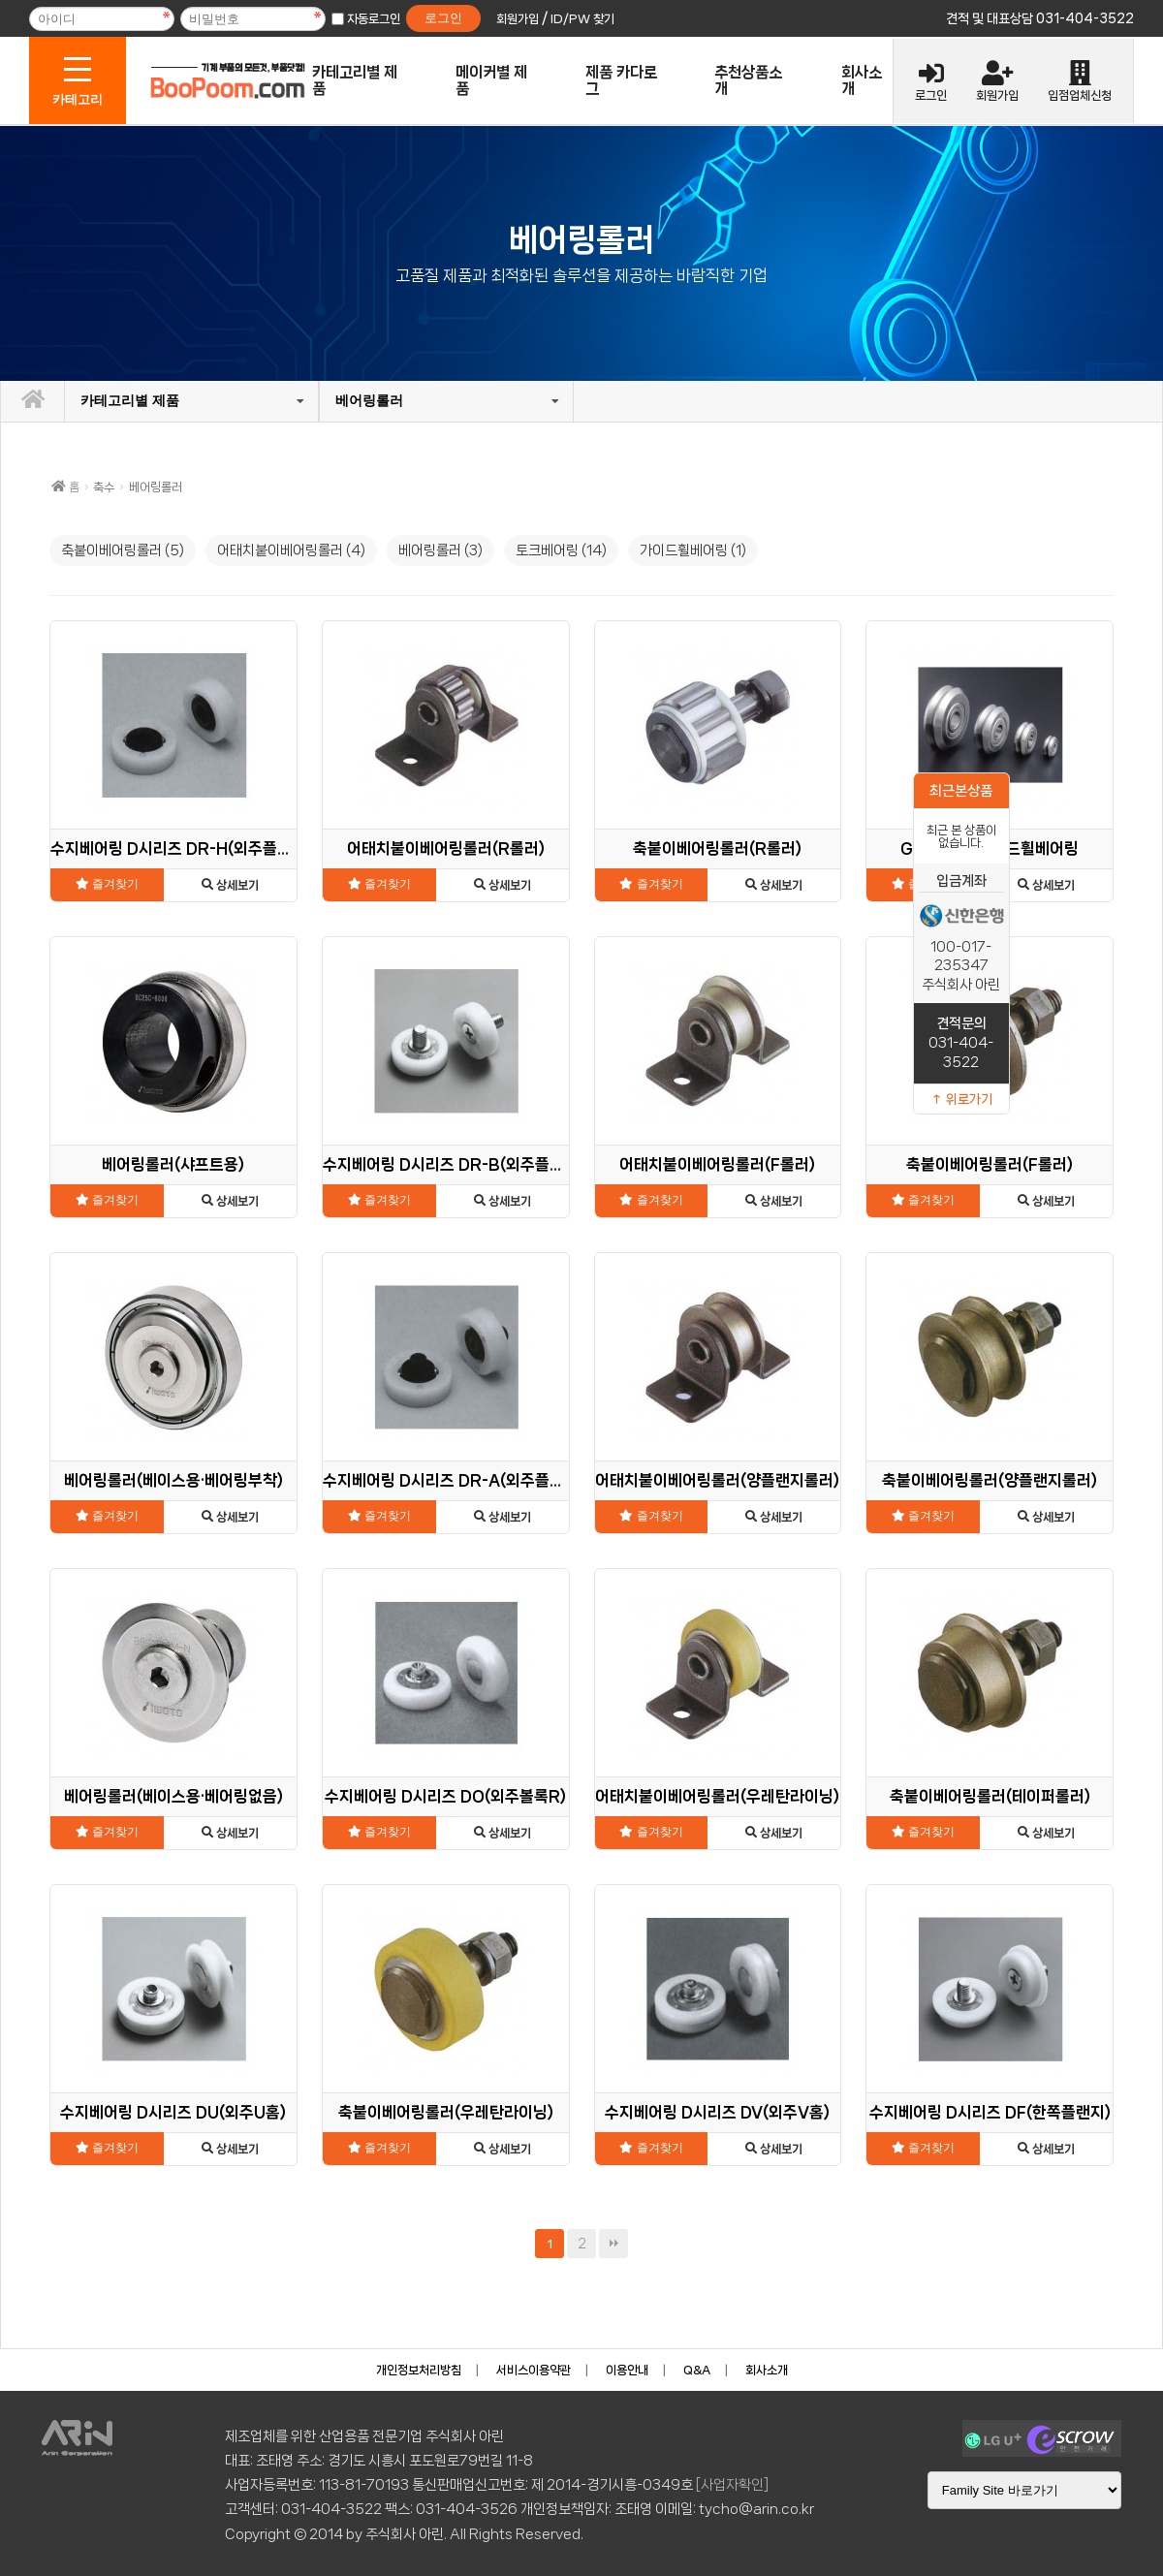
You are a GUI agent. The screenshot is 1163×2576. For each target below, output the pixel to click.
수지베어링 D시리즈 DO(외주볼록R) (445, 1796)
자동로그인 (373, 19)
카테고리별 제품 (354, 80)
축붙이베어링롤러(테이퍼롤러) (990, 1796)
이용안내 (627, 2370)
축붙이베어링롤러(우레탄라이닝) (445, 2112)
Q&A (696, 2370)
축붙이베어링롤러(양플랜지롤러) (989, 1480)
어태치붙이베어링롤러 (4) (291, 550)
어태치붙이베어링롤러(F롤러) (717, 1164)
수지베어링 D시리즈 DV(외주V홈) (717, 2112)
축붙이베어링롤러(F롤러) (989, 1164)
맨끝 (613, 2243)
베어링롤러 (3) (440, 550)
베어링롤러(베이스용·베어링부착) (173, 1480)
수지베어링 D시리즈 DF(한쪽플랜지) (990, 2112)
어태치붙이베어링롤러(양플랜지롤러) (717, 1480)
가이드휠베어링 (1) (693, 550)
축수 (103, 487)
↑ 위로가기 (961, 1099)
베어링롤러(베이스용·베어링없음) (173, 1796)
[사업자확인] (732, 2485)
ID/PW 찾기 (582, 19)
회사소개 (861, 80)
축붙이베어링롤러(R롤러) (717, 848)
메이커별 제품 (491, 80)
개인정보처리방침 (418, 2370)
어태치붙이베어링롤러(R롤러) (446, 848)
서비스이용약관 (533, 2370)
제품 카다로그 (621, 80)
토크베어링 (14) (561, 550)
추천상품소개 (748, 80)
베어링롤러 (327, 400)
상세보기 (230, 885)
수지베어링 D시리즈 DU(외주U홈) (173, 2112)
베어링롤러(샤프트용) (173, 1164)
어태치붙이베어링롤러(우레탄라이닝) (717, 1796)
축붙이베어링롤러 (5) (122, 550)
